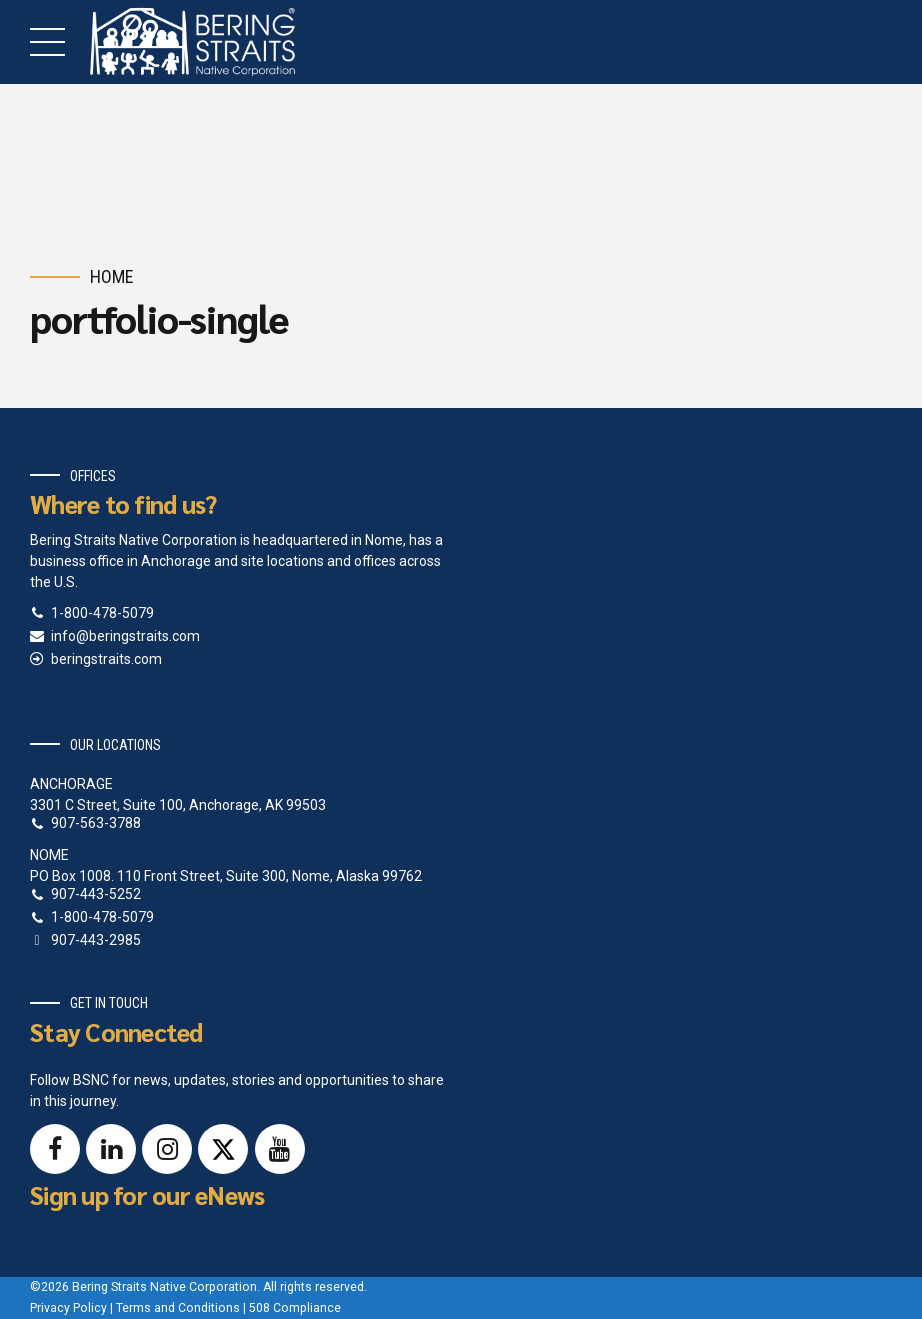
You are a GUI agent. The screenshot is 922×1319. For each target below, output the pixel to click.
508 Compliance (295, 1308)
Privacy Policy (68, 1308)
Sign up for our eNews (147, 1194)
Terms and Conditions (178, 1308)
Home (112, 276)
